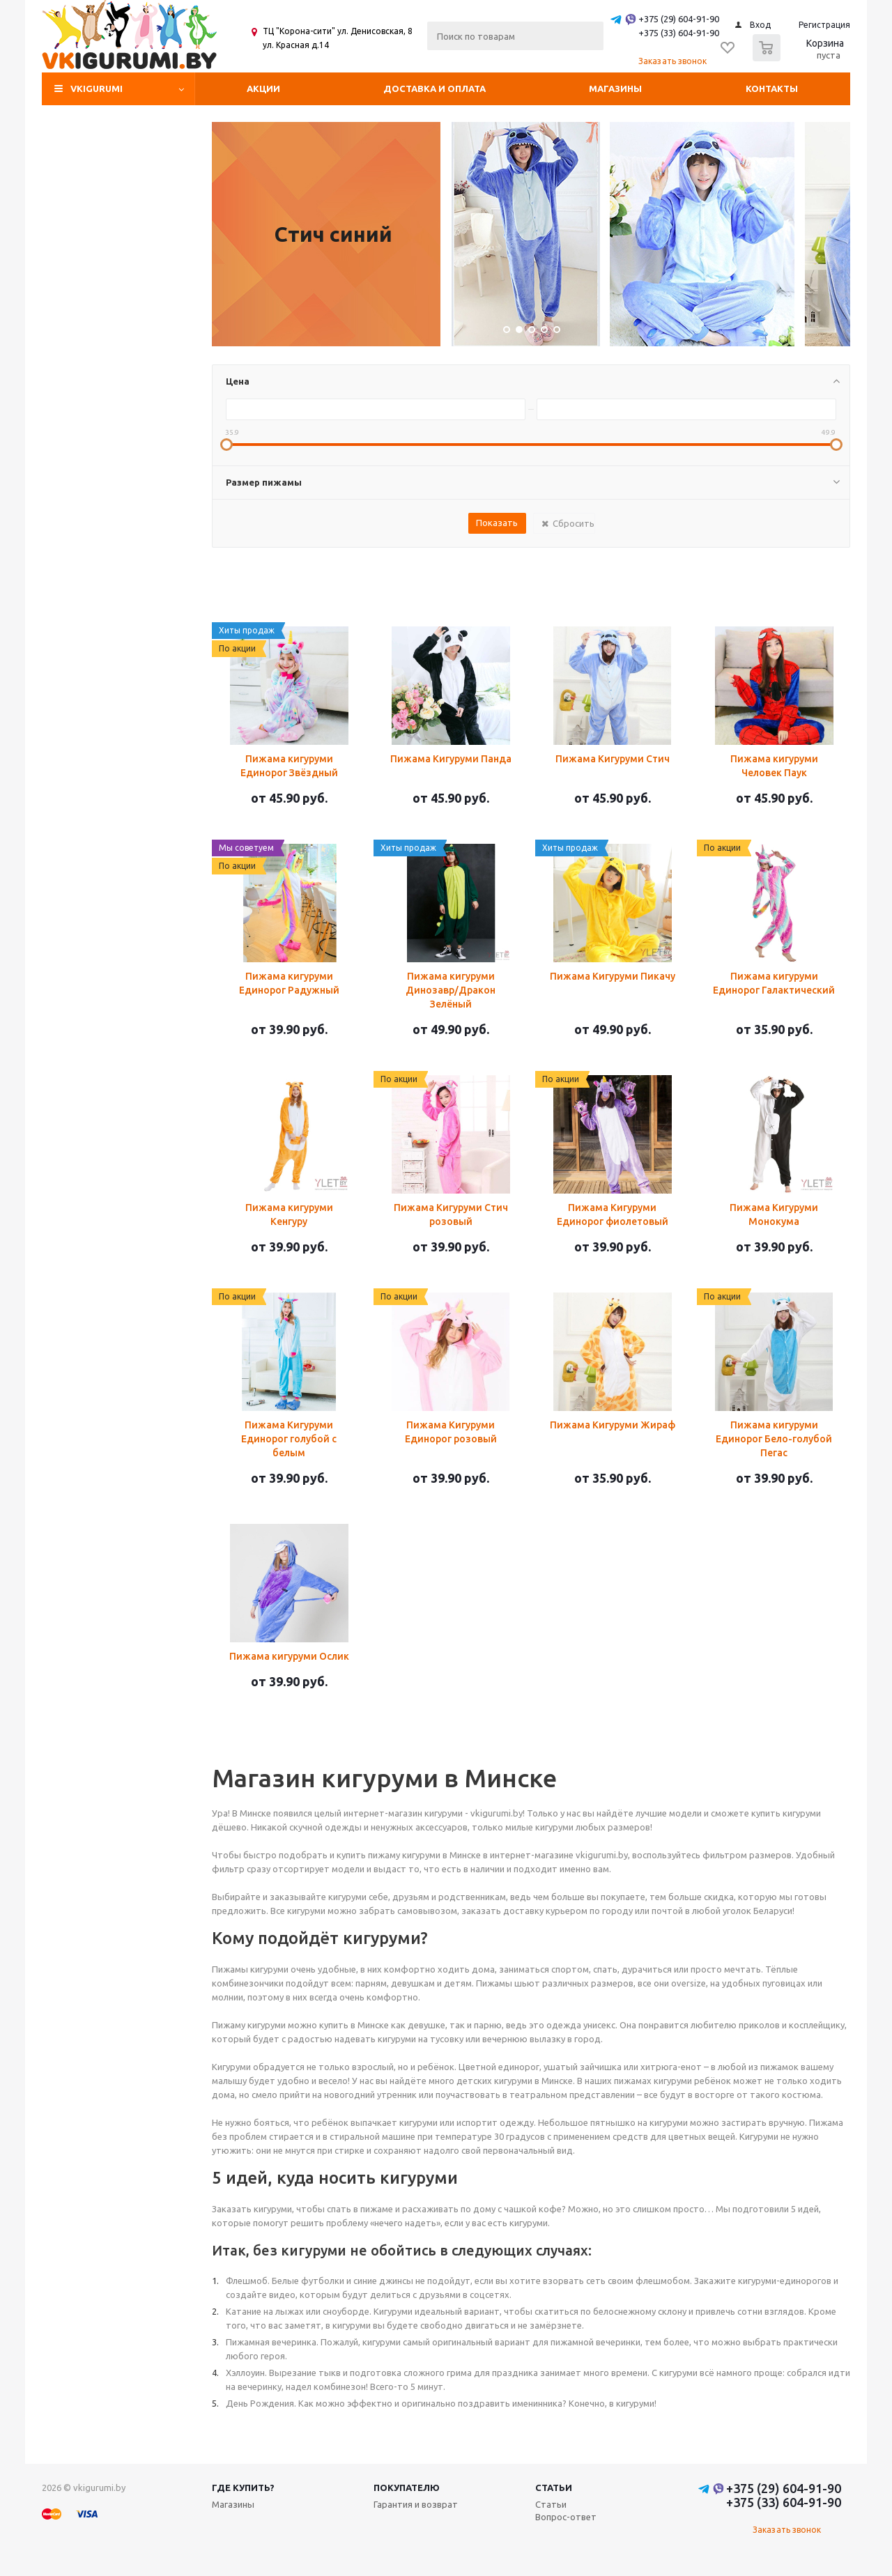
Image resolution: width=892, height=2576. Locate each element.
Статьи (553, 2487)
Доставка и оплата (434, 88)
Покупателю (407, 2487)
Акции (263, 88)
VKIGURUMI (96, 88)
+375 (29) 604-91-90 (678, 19)
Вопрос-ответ (566, 2517)
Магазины (615, 88)
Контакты (772, 88)
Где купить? (243, 2487)
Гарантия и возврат (416, 2504)
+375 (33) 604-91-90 (678, 33)
